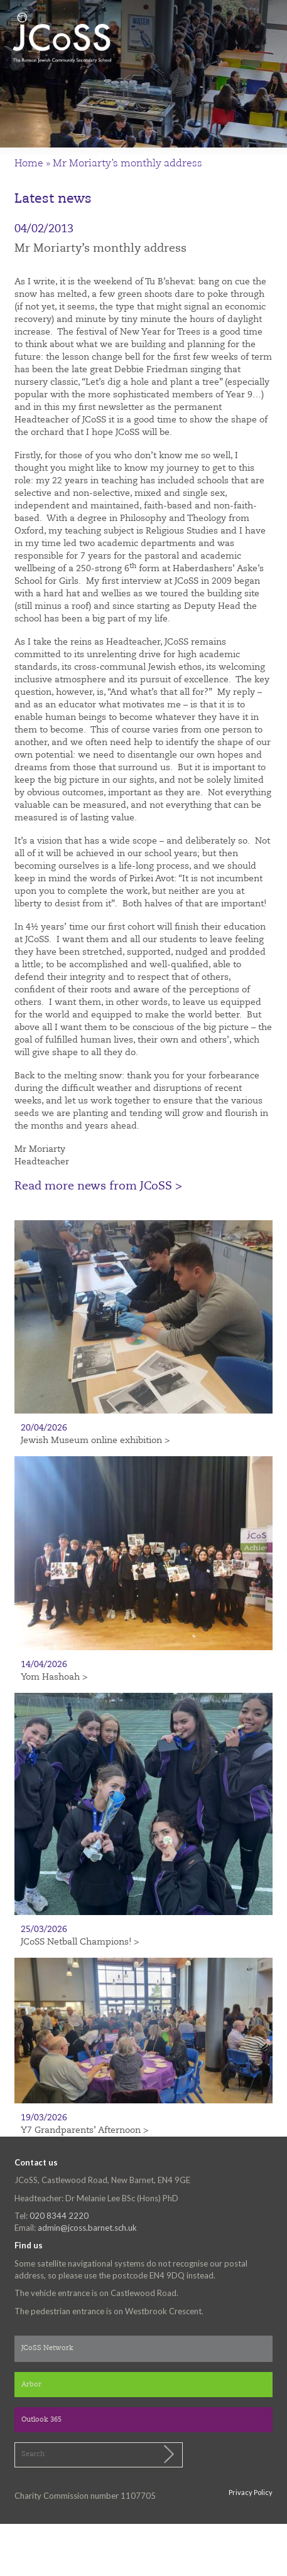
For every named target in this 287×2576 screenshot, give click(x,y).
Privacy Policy (251, 2492)
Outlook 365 (41, 2420)
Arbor (31, 2384)
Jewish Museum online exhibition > (95, 1440)
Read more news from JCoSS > (98, 1186)
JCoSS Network (47, 2348)
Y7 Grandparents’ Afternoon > (84, 2130)
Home (28, 164)
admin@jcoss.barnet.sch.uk (87, 2228)
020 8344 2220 (59, 2216)
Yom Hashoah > (54, 1677)
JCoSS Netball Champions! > (80, 1942)
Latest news (53, 199)
